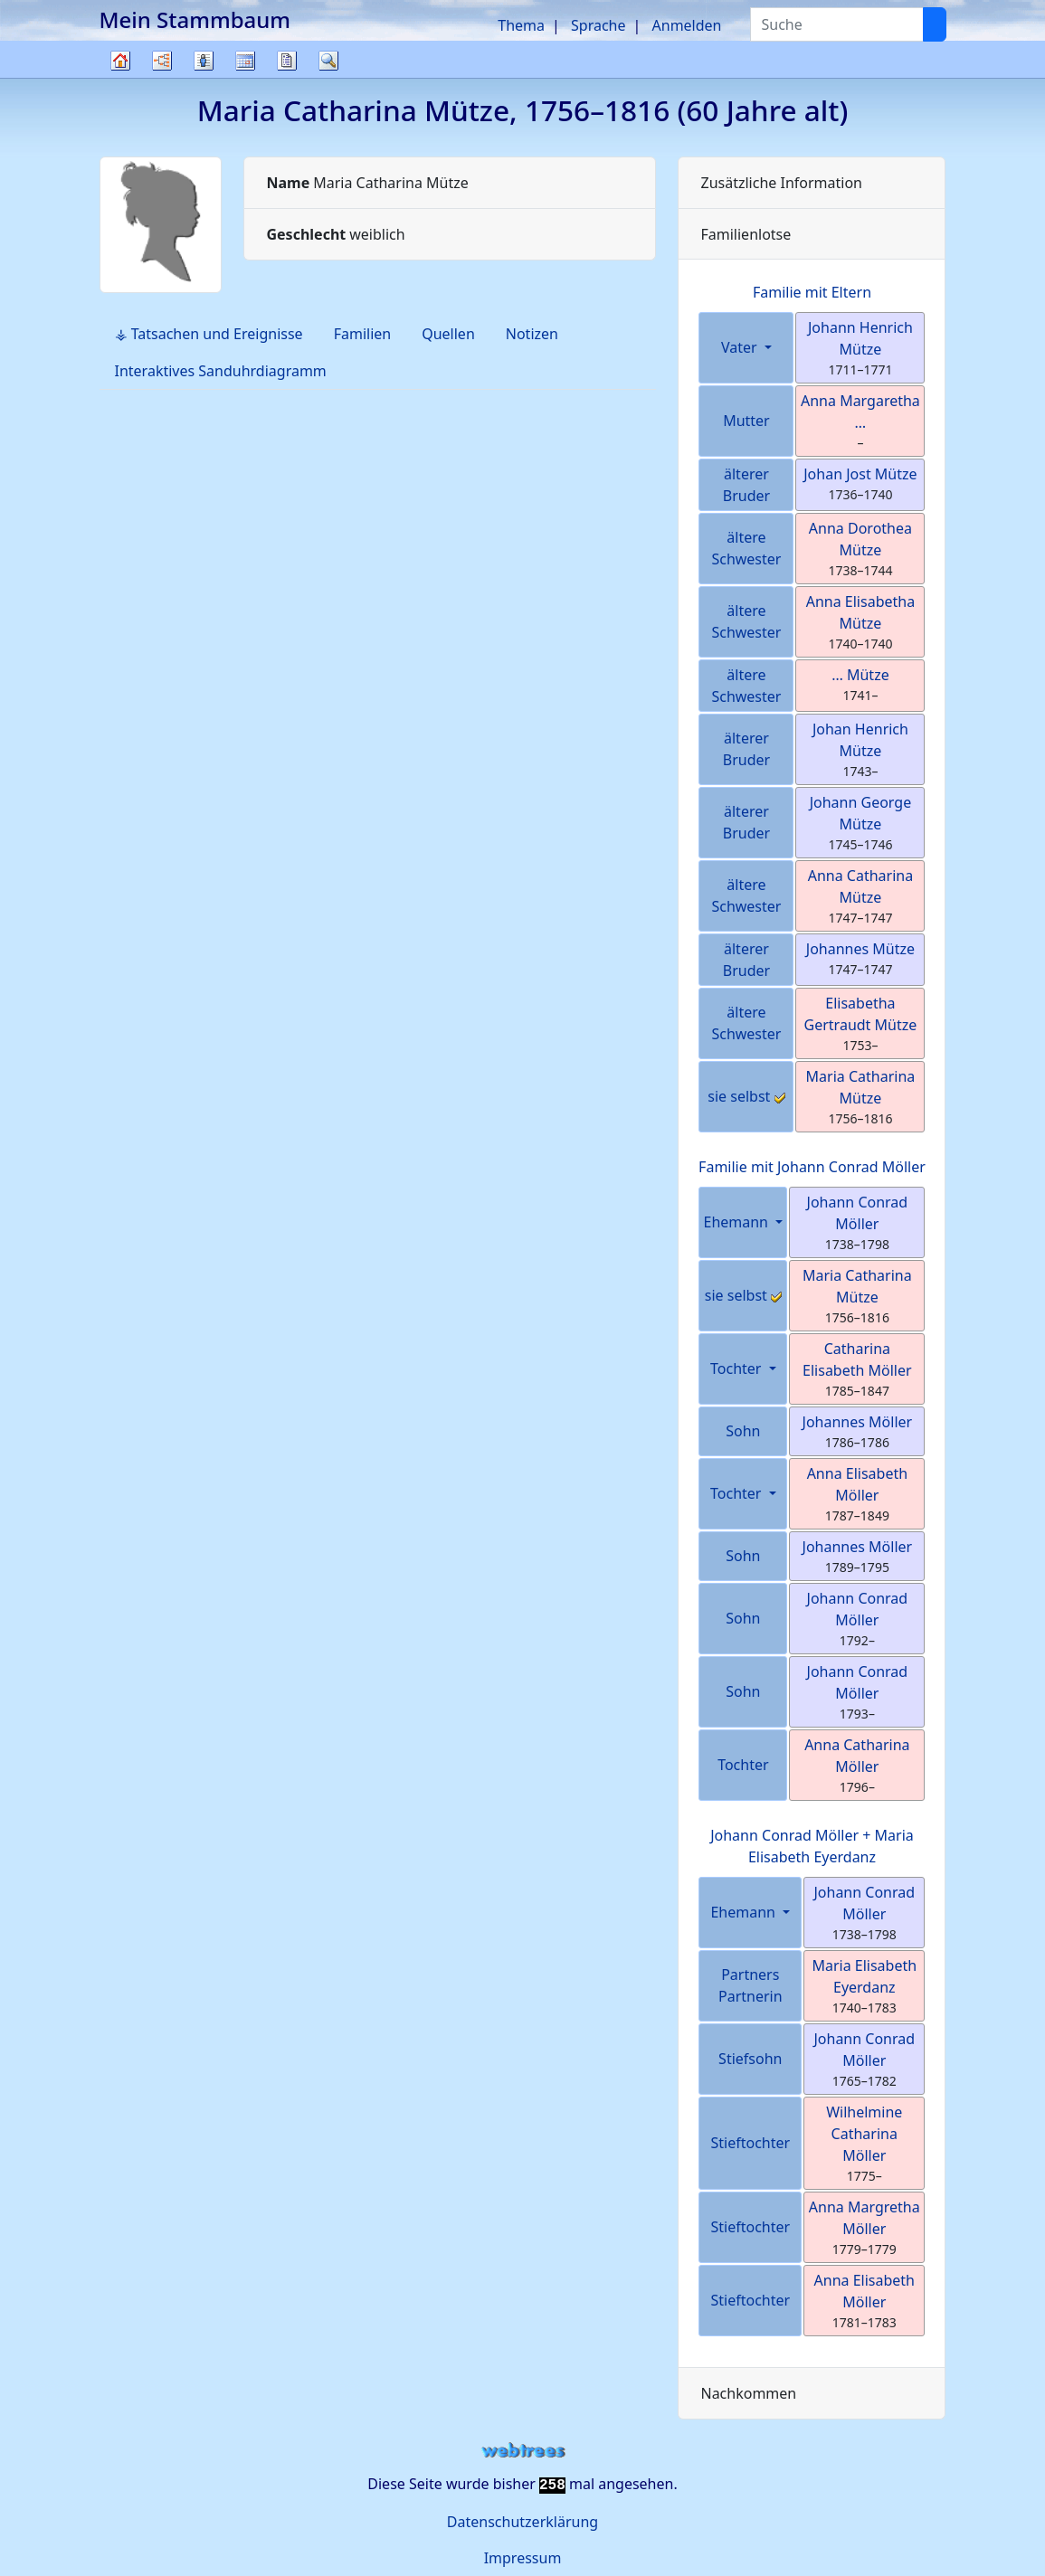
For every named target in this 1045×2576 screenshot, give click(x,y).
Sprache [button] (598, 25)
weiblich (335, 234)
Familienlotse (745, 234)
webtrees (523, 2450)
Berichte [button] (287, 60)
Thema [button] (521, 25)
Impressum (523, 2558)
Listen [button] (204, 60)
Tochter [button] (737, 1368)
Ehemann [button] (737, 1222)
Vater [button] (741, 347)
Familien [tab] (363, 334)
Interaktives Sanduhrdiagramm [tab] (221, 371)
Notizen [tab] (532, 334)
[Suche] (934, 24)
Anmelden (687, 25)
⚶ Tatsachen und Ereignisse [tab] (209, 334)
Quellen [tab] (448, 334)
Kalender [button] (245, 60)
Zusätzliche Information (781, 183)
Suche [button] (328, 60)
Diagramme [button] (162, 60)
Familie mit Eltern (812, 292)
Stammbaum (120, 77)
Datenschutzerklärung (522, 2522)
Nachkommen (748, 2393)
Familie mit (812, 1167)
